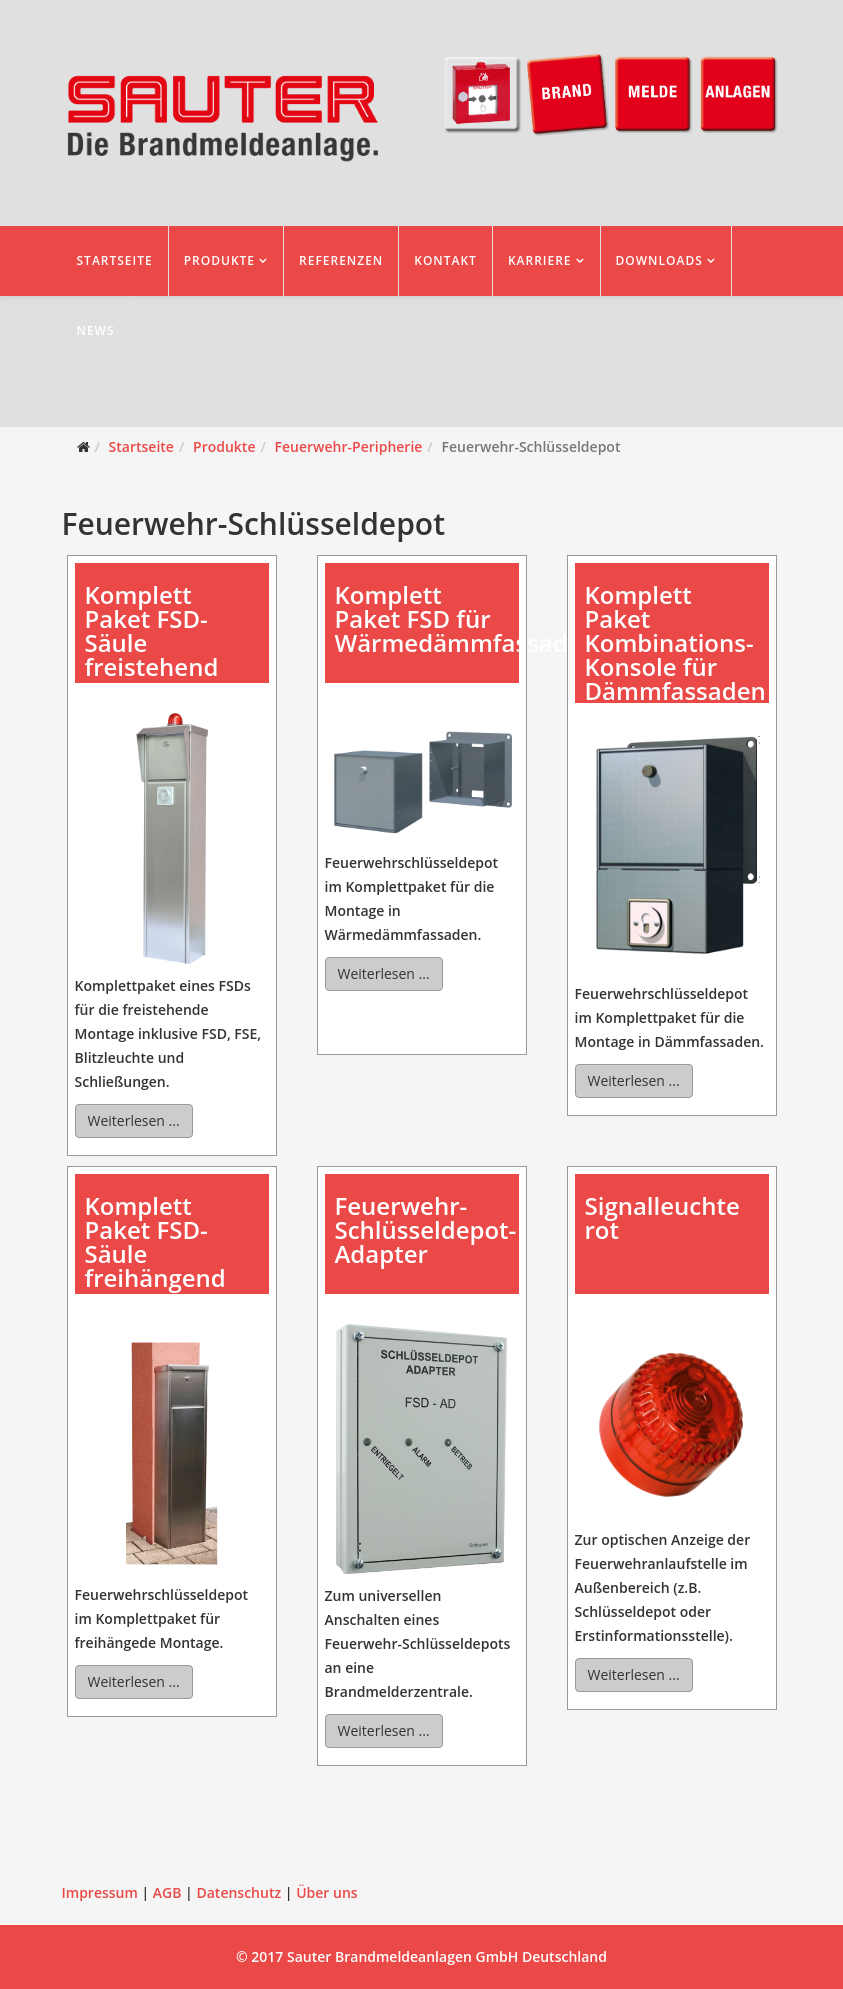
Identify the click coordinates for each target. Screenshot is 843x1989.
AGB (167, 1892)
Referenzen (341, 260)
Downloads (659, 260)
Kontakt (445, 260)
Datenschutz (238, 1892)
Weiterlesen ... (134, 1120)
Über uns (326, 1892)
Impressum (100, 1892)
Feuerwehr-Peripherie (349, 446)
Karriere (540, 260)
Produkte (219, 260)
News (96, 330)
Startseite (115, 260)
